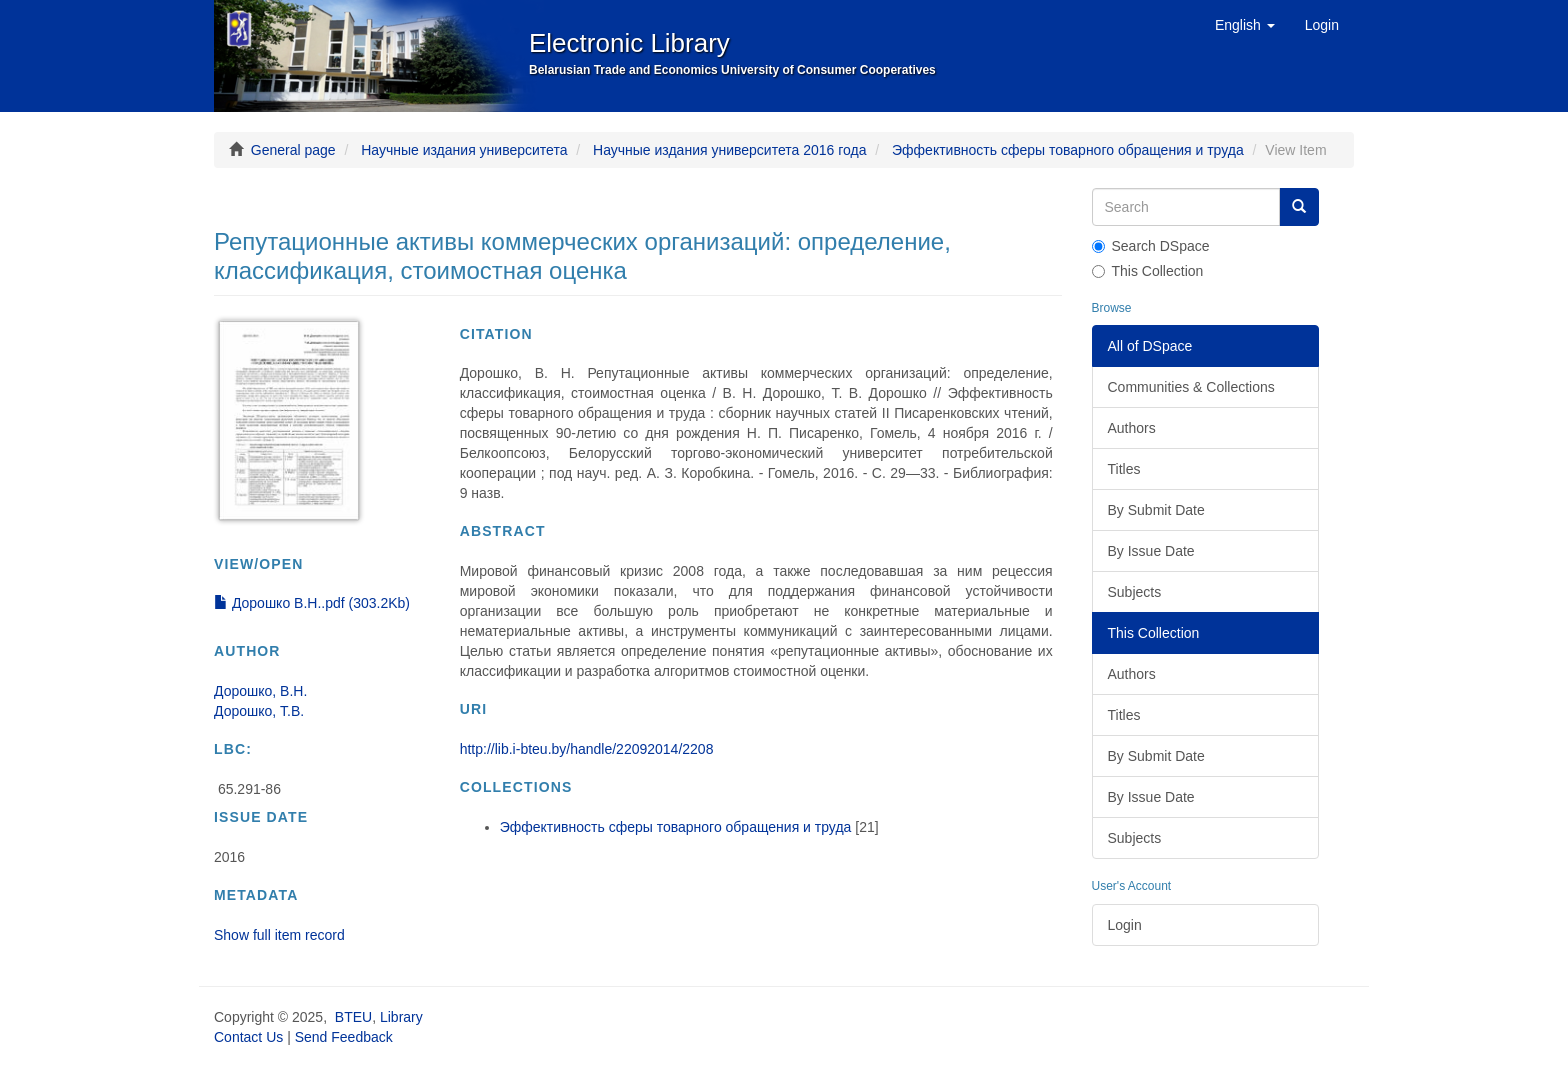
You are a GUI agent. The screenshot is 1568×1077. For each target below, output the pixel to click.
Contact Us (248, 1037)
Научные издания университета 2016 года (729, 150)
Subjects (1135, 592)
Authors (1132, 428)
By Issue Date (1151, 551)
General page (293, 150)
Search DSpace (1151, 246)
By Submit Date (1156, 510)
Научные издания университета (464, 150)
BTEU (353, 1017)
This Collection (1148, 271)
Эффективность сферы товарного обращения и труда (1068, 150)
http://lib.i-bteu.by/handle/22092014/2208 (587, 749)
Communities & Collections (1191, 387)
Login (1125, 925)
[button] (1245, 25)
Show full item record (279, 935)
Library (401, 1017)
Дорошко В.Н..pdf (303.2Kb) (312, 603)
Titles (1124, 469)
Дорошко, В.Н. (260, 691)
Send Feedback (344, 1037)
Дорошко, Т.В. (259, 711)
